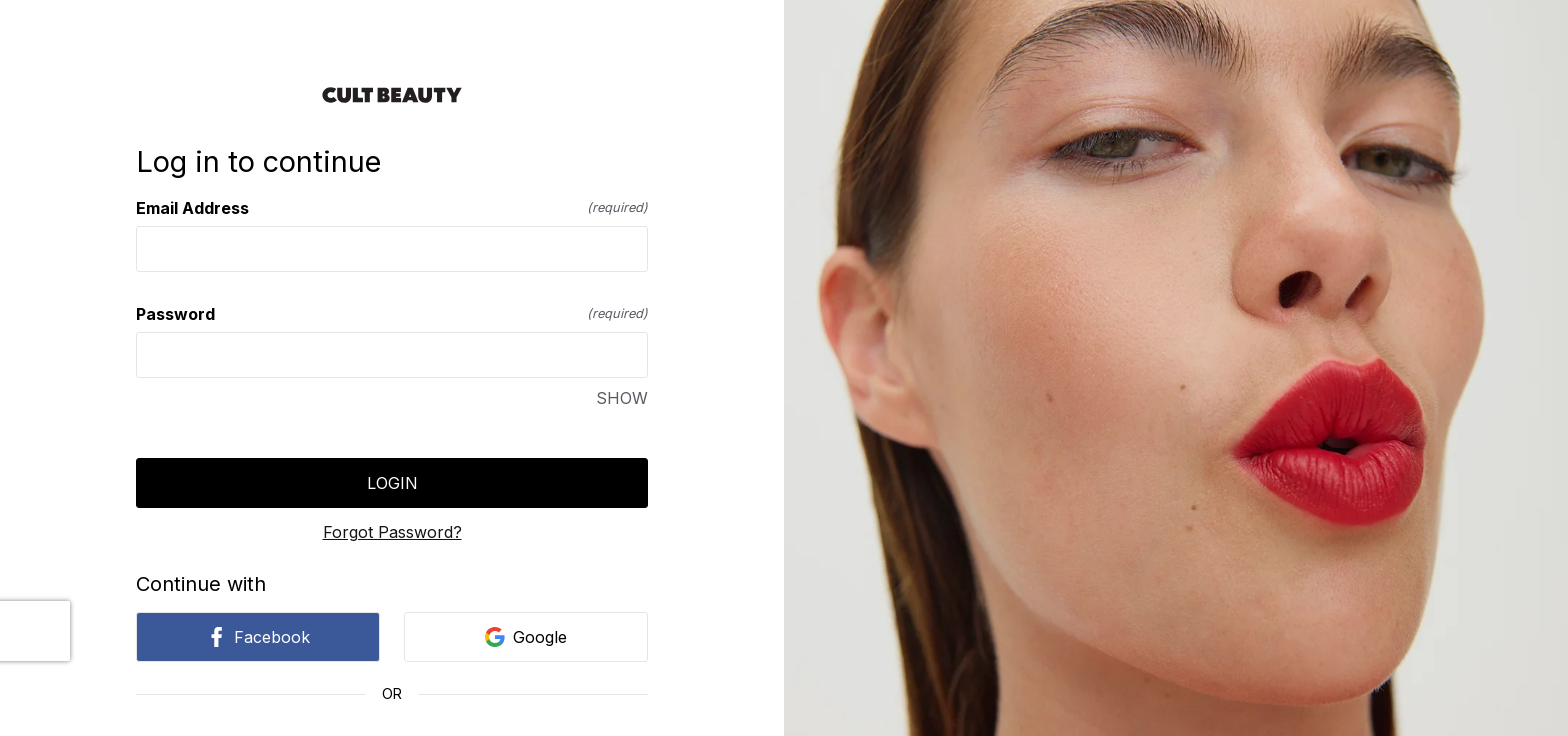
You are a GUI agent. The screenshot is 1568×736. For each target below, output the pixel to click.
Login (392, 483)
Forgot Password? (392, 532)
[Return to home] (392, 95)
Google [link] (526, 637)
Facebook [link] (258, 637)
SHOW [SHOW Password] (622, 398)
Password (392, 314)
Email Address (392, 208)
